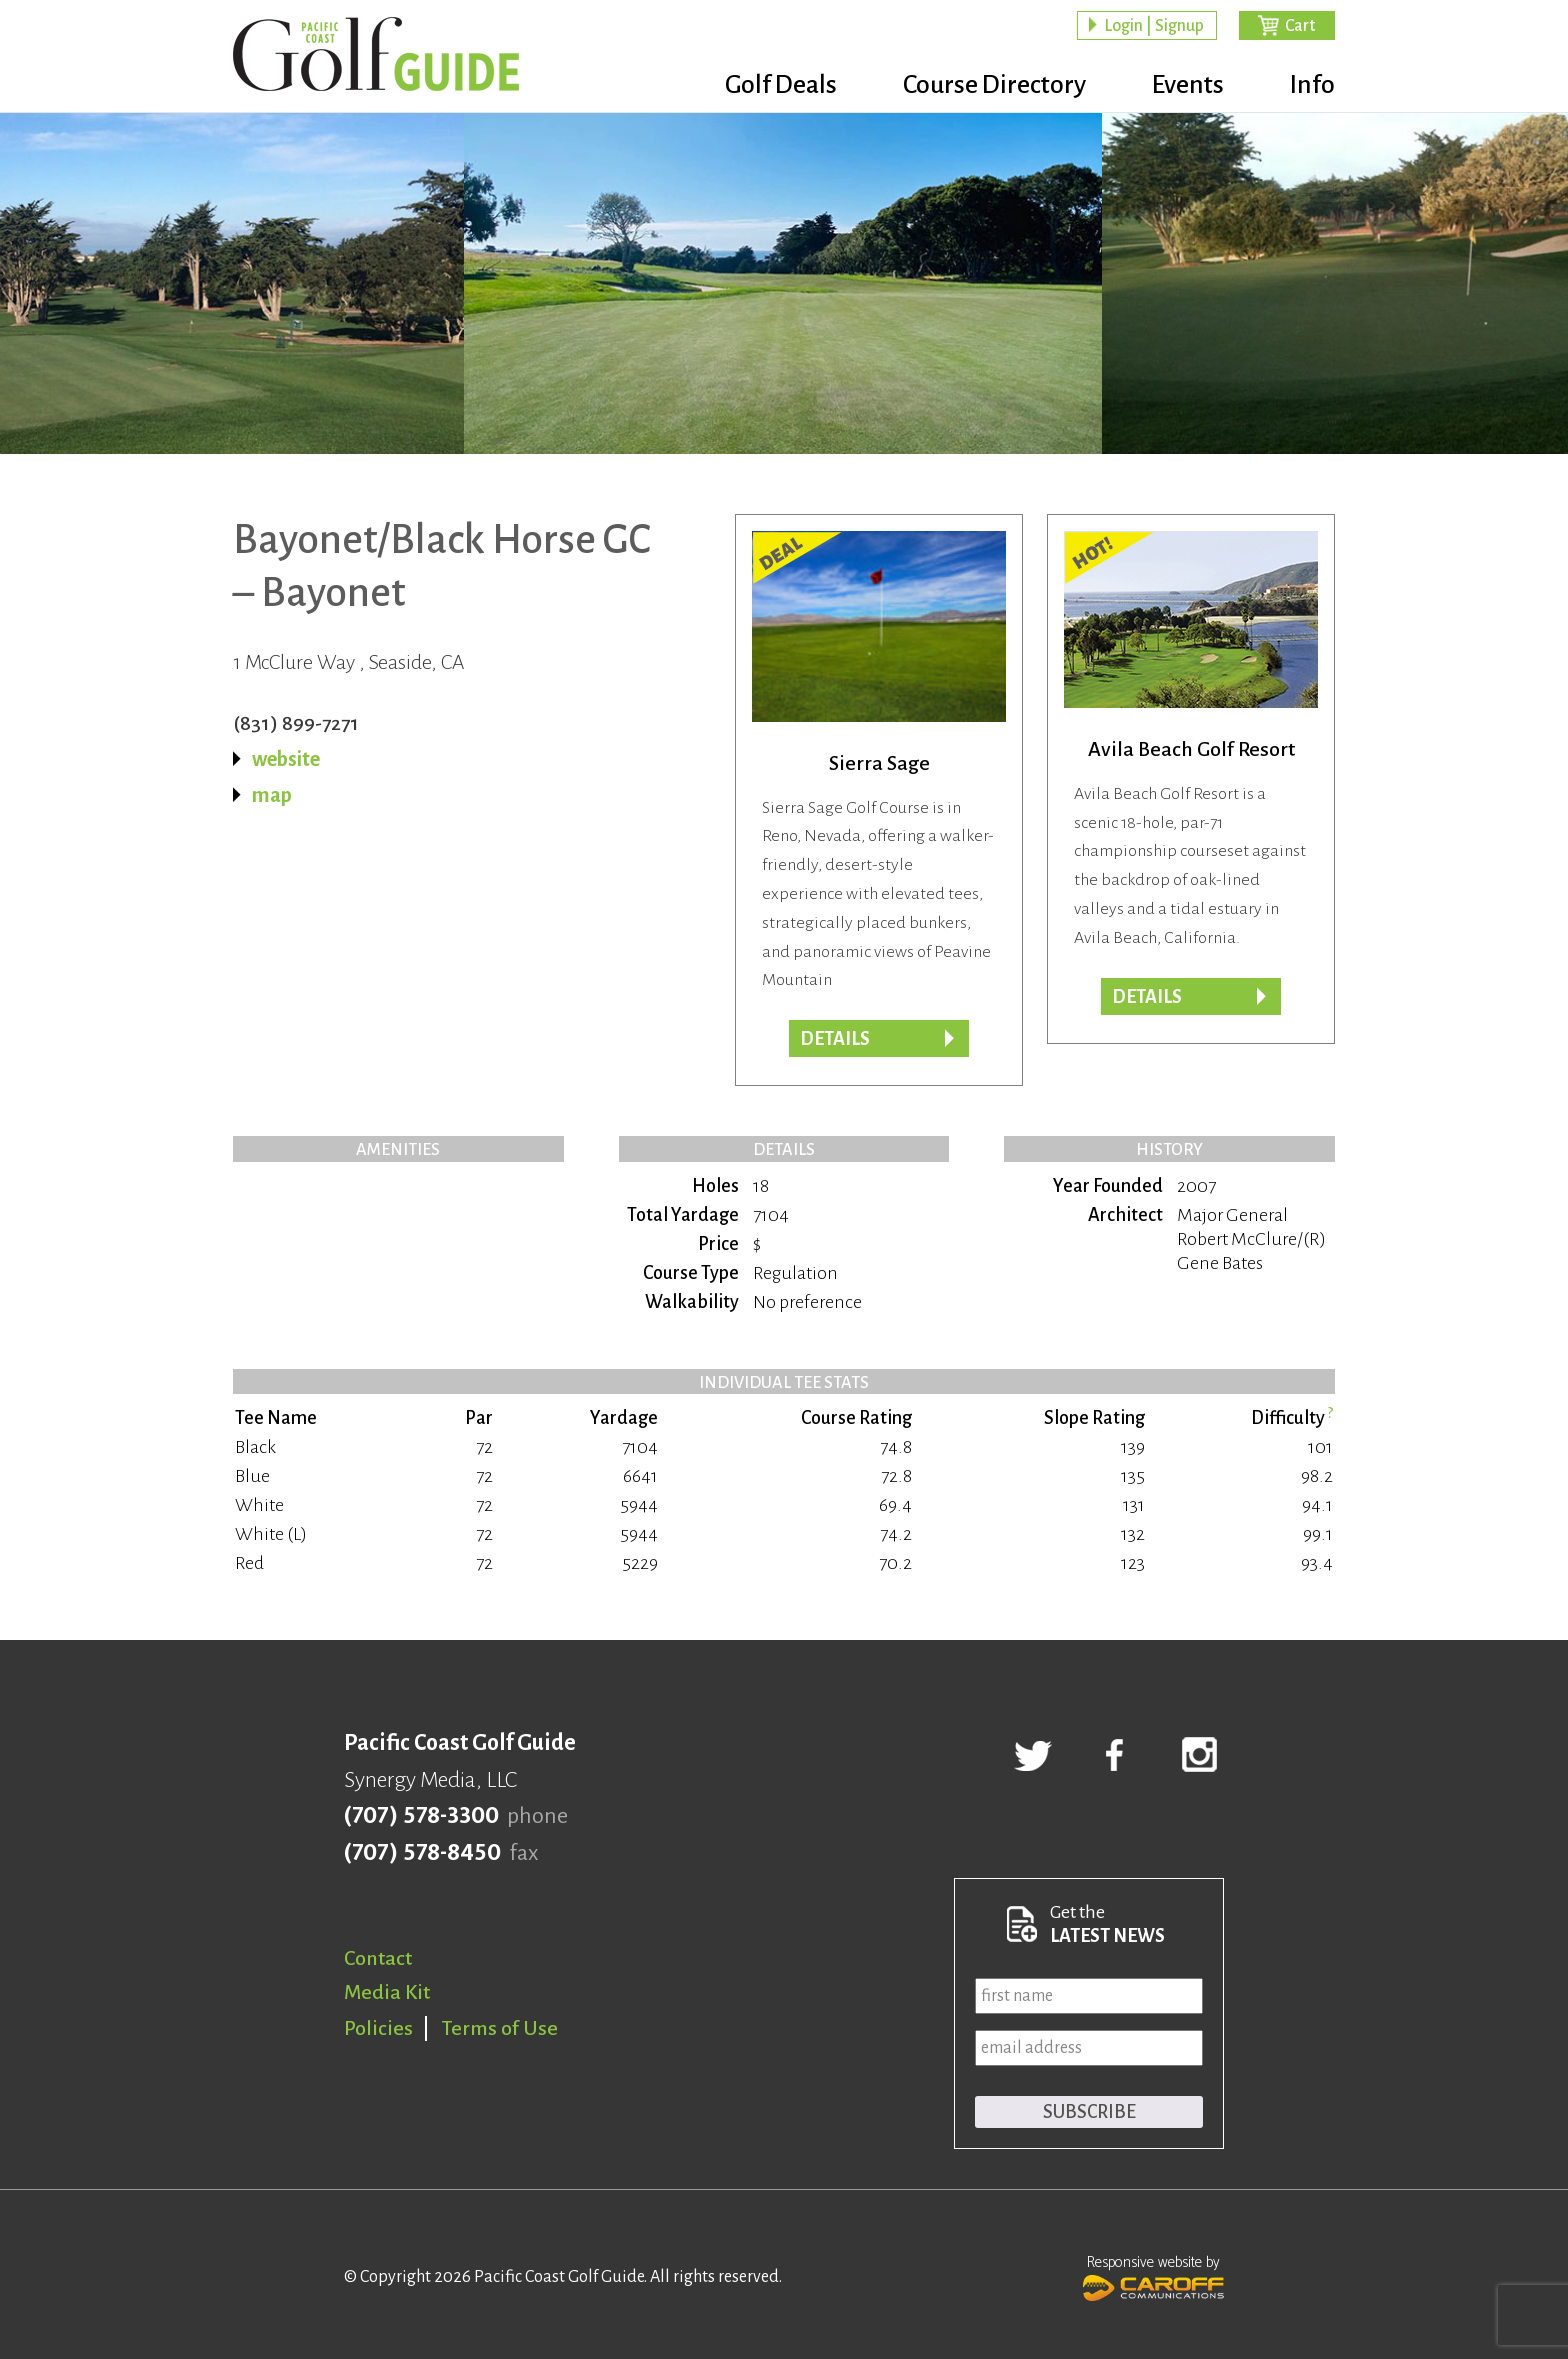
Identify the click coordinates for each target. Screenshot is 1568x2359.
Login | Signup (1154, 26)
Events (1188, 85)
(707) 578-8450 (422, 1853)
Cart (1300, 26)
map (272, 795)
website (286, 759)
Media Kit (387, 1992)
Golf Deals (781, 85)
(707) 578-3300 (421, 1816)
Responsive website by (1153, 2276)
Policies (378, 2028)
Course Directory (994, 85)
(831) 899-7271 (296, 723)
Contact (378, 1958)
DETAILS (1147, 997)
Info (1312, 85)
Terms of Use (500, 2028)
